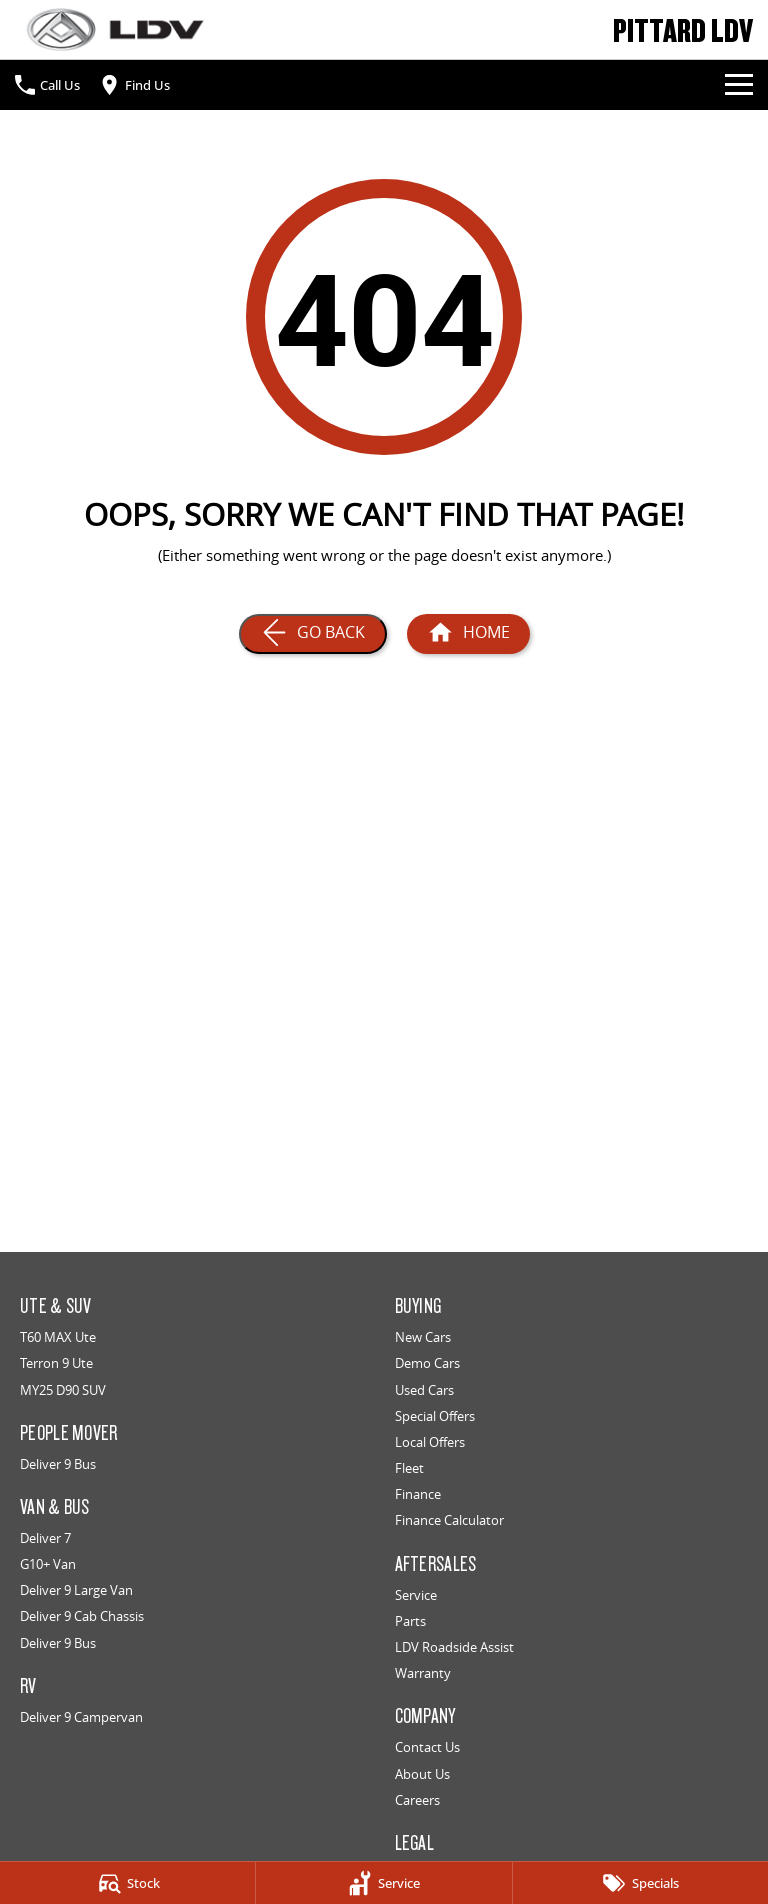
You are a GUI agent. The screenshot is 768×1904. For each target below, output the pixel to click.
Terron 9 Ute (56, 1363)
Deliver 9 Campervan (81, 1717)
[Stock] (127, 1883)
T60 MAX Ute (58, 1337)
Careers (417, 1800)
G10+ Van (48, 1564)
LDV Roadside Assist (454, 1647)
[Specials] (640, 1883)
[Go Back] (313, 634)
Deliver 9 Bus (58, 1464)
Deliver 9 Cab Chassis (82, 1616)
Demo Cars (427, 1363)
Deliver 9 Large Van (76, 1590)
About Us (422, 1774)
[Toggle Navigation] (739, 85)
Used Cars (424, 1390)
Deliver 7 (45, 1538)
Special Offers (435, 1416)
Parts (410, 1621)
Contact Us (427, 1747)
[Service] (383, 1883)
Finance (418, 1494)
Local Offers (430, 1442)
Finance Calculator (449, 1520)
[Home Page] (115, 29)
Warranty (423, 1673)
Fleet (409, 1468)
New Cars (423, 1337)
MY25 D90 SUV (63, 1390)
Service (416, 1595)
